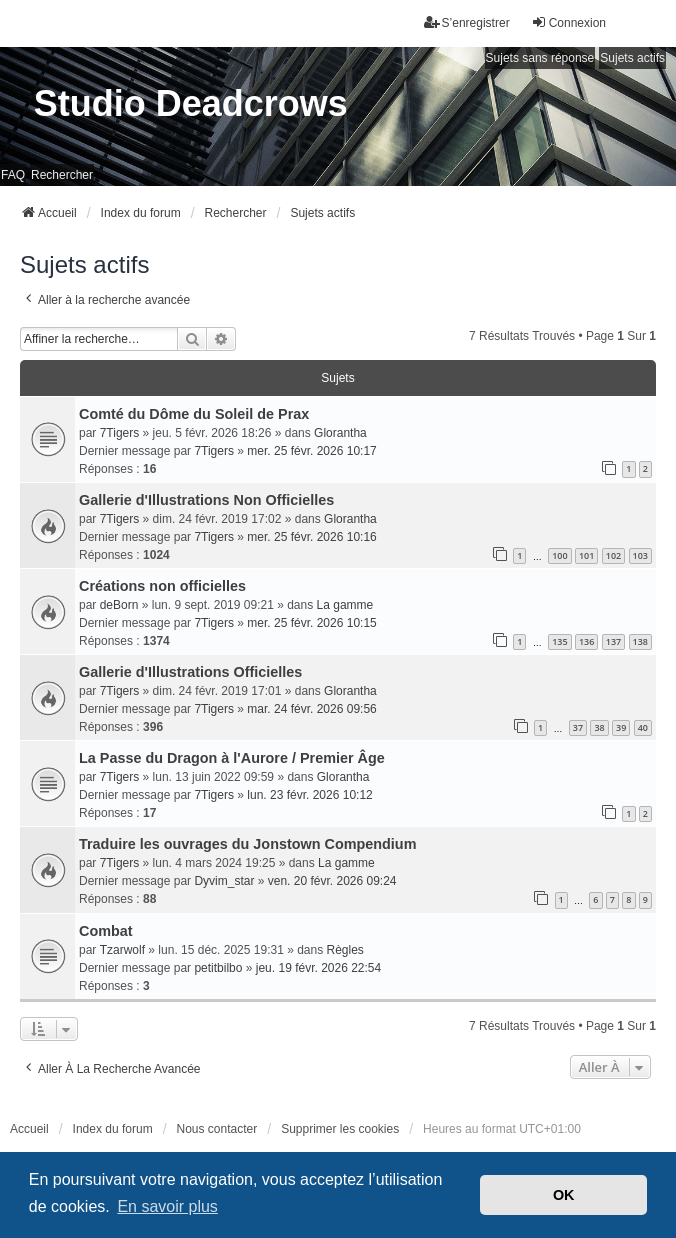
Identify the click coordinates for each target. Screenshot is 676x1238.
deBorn (119, 605)
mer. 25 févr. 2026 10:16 (311, 537)
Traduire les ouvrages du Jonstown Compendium (247, 844)
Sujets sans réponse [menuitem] (540, 58)
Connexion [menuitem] (568, 22)
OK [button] (564, 1195)
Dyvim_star (224, 881)
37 (578, 727)
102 (613, 555)
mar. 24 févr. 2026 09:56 (311, 709)
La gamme (345, 605)
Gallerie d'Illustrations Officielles (190, 672)
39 (621, 727)
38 (599, 727)
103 (640, 555)
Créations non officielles (162, 586)
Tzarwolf (122, 950)
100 (559, 555)
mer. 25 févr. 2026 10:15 (311, 623)
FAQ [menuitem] (13, 175)
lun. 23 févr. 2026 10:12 (309, 795)
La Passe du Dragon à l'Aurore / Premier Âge (232, 758)
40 (643, 727)
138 (640, 641)
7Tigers (120, 433)
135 (559, 641)
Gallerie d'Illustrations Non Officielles (206, 500)
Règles (345, 950)
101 (586, 555)
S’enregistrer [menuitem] (467, 22)
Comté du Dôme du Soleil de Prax (194, 414)
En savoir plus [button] (167, 1206)
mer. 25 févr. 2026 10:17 (311, 451)
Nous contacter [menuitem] (217, 1129)
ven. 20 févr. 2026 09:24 (332, 881)
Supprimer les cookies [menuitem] (340, 1129)
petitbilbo (218, 968)
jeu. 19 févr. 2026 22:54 (318, 968)
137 (613, 641)
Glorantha (340, 433)
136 (586, 641)
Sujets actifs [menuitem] (632, 58)
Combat (106, 931)
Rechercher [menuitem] (62, 175)
